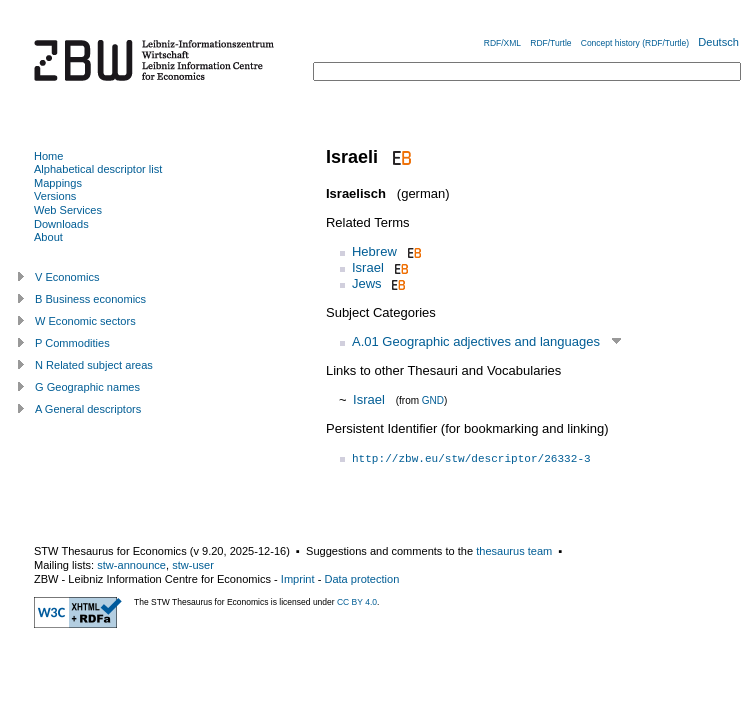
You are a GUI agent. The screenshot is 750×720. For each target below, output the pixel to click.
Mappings (58, 183)
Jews (367, 283)
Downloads (61, 224)
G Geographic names (87, 387)
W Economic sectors (85, 321)
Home (48, 156)
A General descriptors (88, 409)
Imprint (298, 579)
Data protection (361, 579)
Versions (55, 196)
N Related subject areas (94, 365)
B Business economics (90, 299)
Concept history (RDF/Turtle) (635, 43)
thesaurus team (514, 551)
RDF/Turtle (550, 43)
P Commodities (72, 343)
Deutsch (718, 42)
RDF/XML (502, 43)
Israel (368, 267)
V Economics (67, 277)
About (48, 237)
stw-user (193, 565)
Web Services (68, 210)
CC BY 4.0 (357, 602)
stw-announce (131, 565)
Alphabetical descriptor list (98, 169)
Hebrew (374, 251)
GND (433, 400)
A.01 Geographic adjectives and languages (476, 341)
